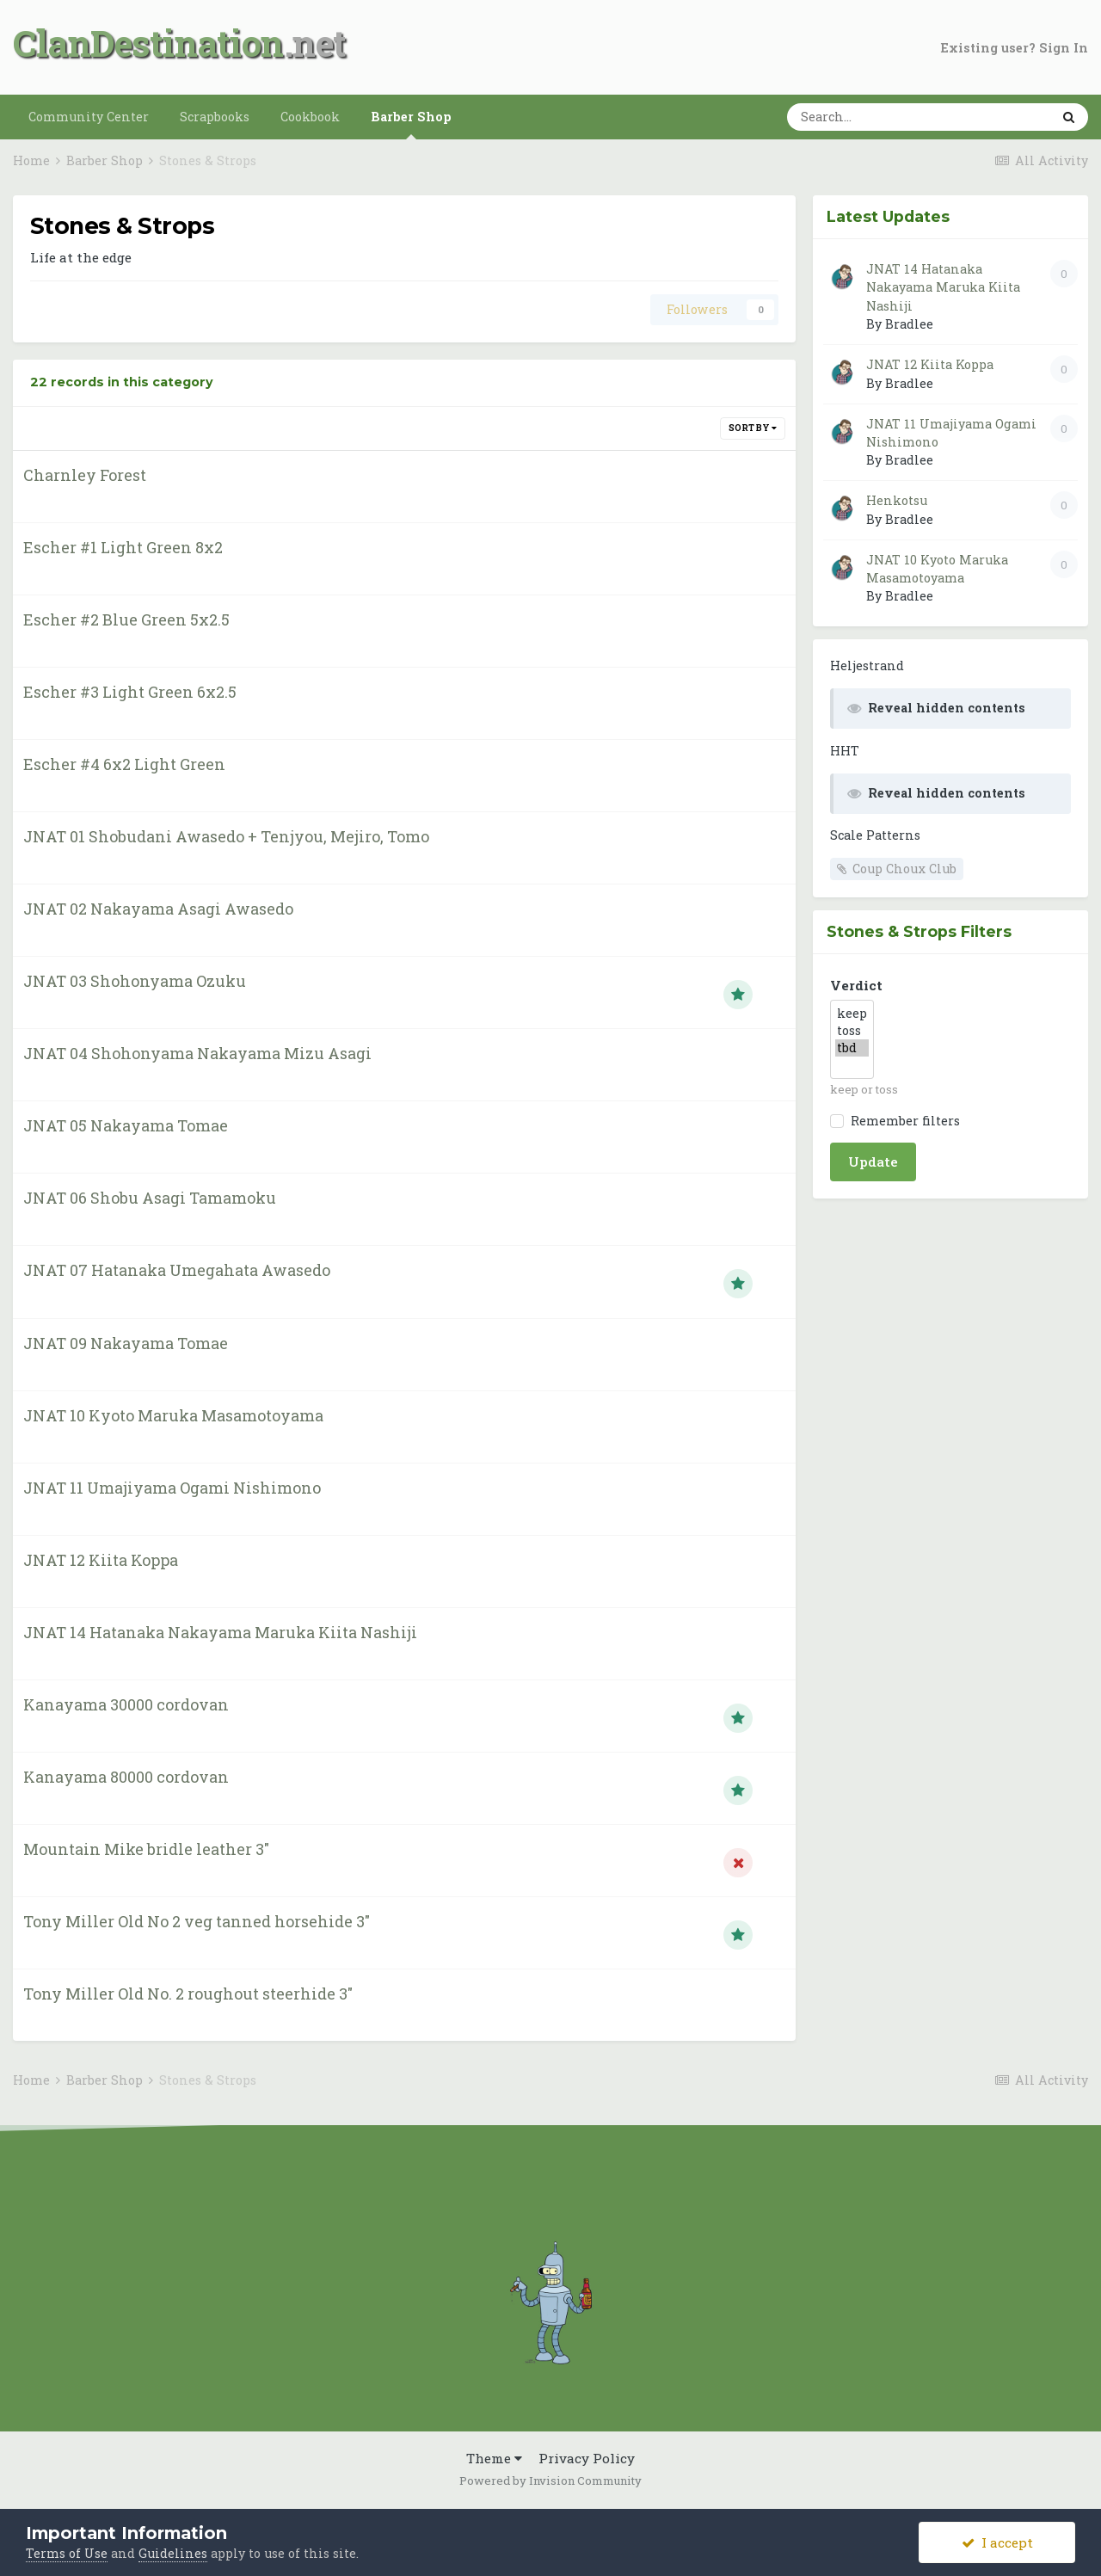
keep (852, 1013)
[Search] (877, 117)
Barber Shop (411, 123)
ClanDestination (148, 42)
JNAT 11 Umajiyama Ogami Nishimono (172, 1487)
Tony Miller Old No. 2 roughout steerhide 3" (188, 1993)
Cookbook (310, 116)
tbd (852, 1048)
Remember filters (902, 1120)
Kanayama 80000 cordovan (126, 1776)
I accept (997, 2542)
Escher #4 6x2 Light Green (124, 764)
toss (852, 1030)
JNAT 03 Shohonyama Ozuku (134, 981)
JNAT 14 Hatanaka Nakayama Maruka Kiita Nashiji (220, 1632)
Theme (494, 2458)
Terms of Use (67, 2553)
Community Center (88, 116)
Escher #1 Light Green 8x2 (123, 547)
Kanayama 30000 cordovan (126, 1704)
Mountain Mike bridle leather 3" (146, 1849)
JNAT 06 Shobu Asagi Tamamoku (149, 1197)
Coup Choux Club (904, 868)
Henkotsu (896, 500)
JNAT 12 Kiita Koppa (100, 1560)
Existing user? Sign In (1014, 48)
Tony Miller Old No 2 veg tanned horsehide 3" (196, 1921)
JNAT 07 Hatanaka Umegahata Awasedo (176, 1270)
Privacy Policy (586, 2458)
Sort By (753, 428)
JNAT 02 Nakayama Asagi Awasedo (158, 908)
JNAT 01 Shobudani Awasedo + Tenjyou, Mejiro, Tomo (226, 836)
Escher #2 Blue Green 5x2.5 (126, 619)
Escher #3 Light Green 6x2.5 (130, 691)
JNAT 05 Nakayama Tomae (125, 1125)
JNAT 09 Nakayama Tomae (125, 1343)
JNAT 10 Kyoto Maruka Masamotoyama (173, 1415)
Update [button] (873, 1161)
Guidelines (172, 2553)
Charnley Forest (84, 475)
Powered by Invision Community (550, 2480)
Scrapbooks (214, 116)
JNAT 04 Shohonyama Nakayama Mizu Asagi (197, 1053)
